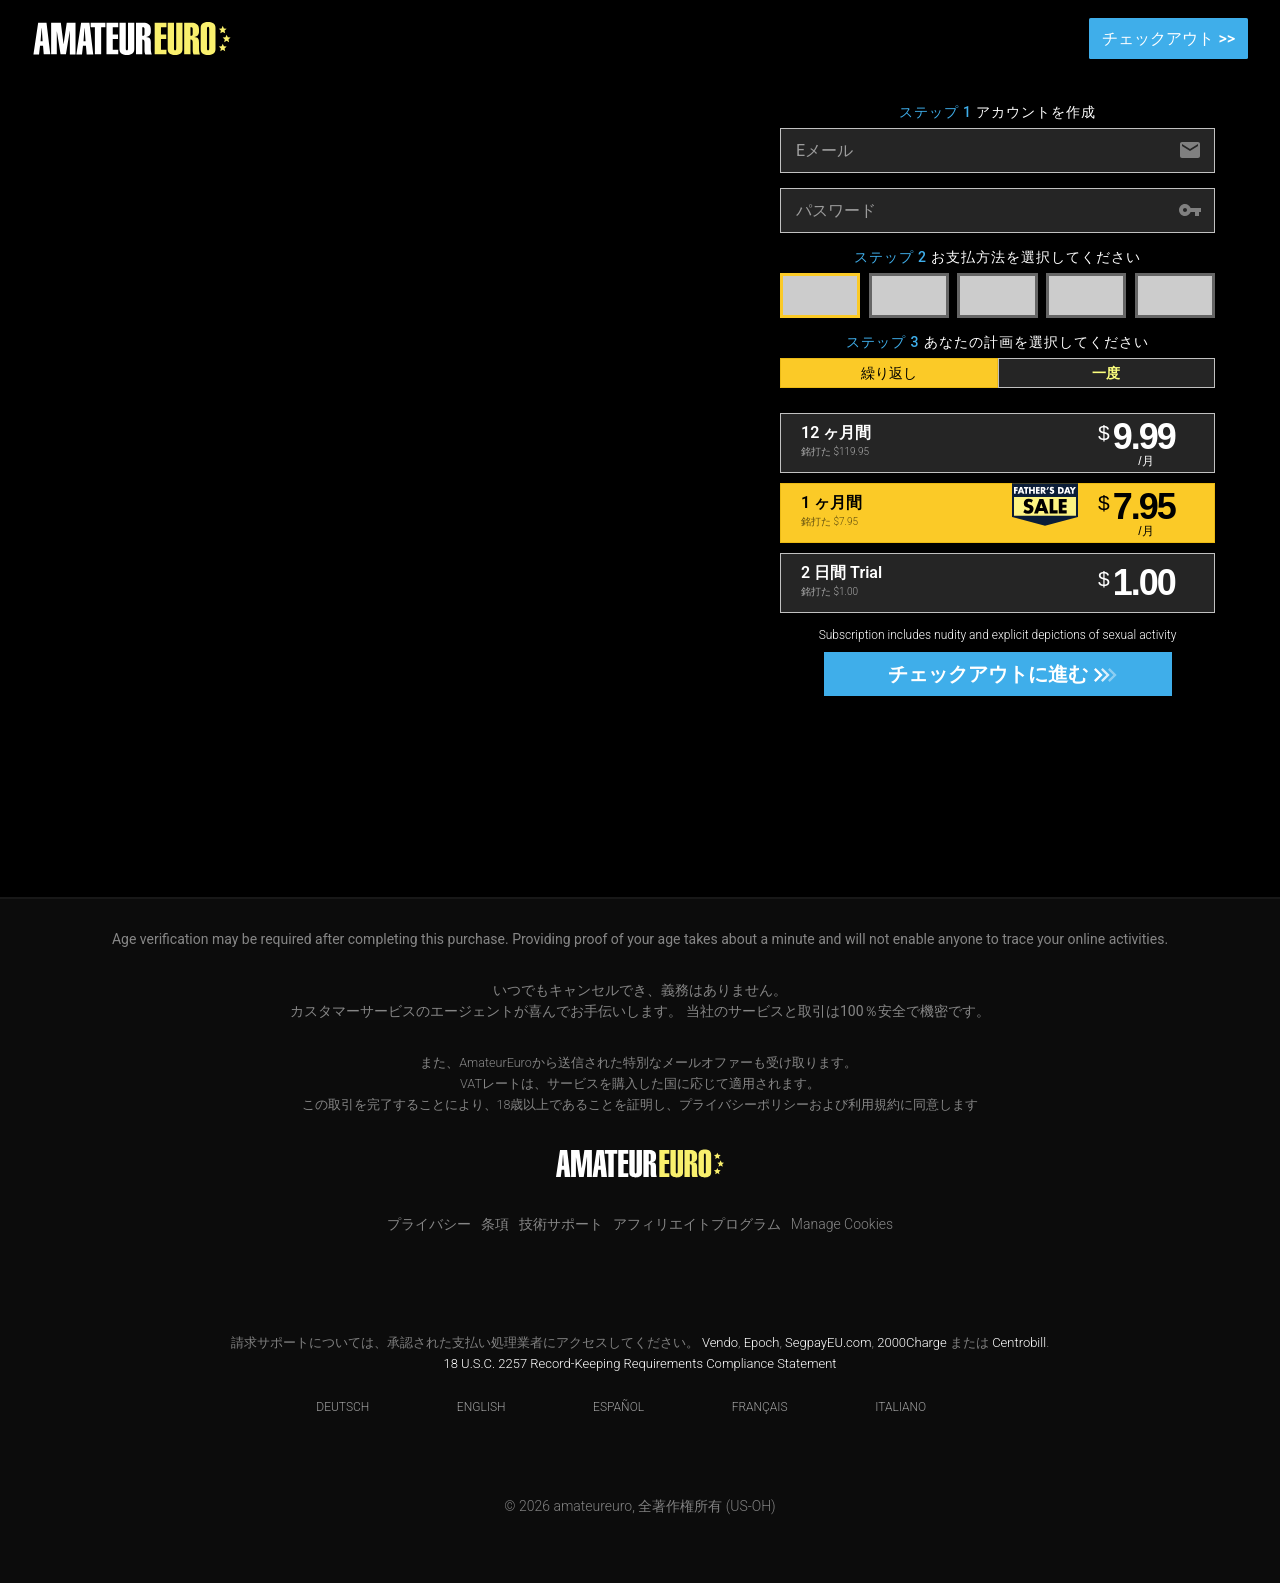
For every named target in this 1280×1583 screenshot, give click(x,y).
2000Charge (912, 1342)
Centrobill (1019, 1342)
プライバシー (429, 1224)
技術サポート (561, 1224)
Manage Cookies (842, 1224)
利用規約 (874, 1104)
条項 (495, 1224)
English (469, 1407)
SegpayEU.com (828, 1342)
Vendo (720, 1342)
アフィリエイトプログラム (697, 1224)
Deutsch (330, 1407)
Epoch (762, 1342)
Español (606, 1407)
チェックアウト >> (1168, 38)
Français (747, 1407)
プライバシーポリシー (744, 1104)
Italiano (888, 1407)
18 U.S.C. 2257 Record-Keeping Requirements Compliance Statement (640, 1363)
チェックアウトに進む (996, 674)
